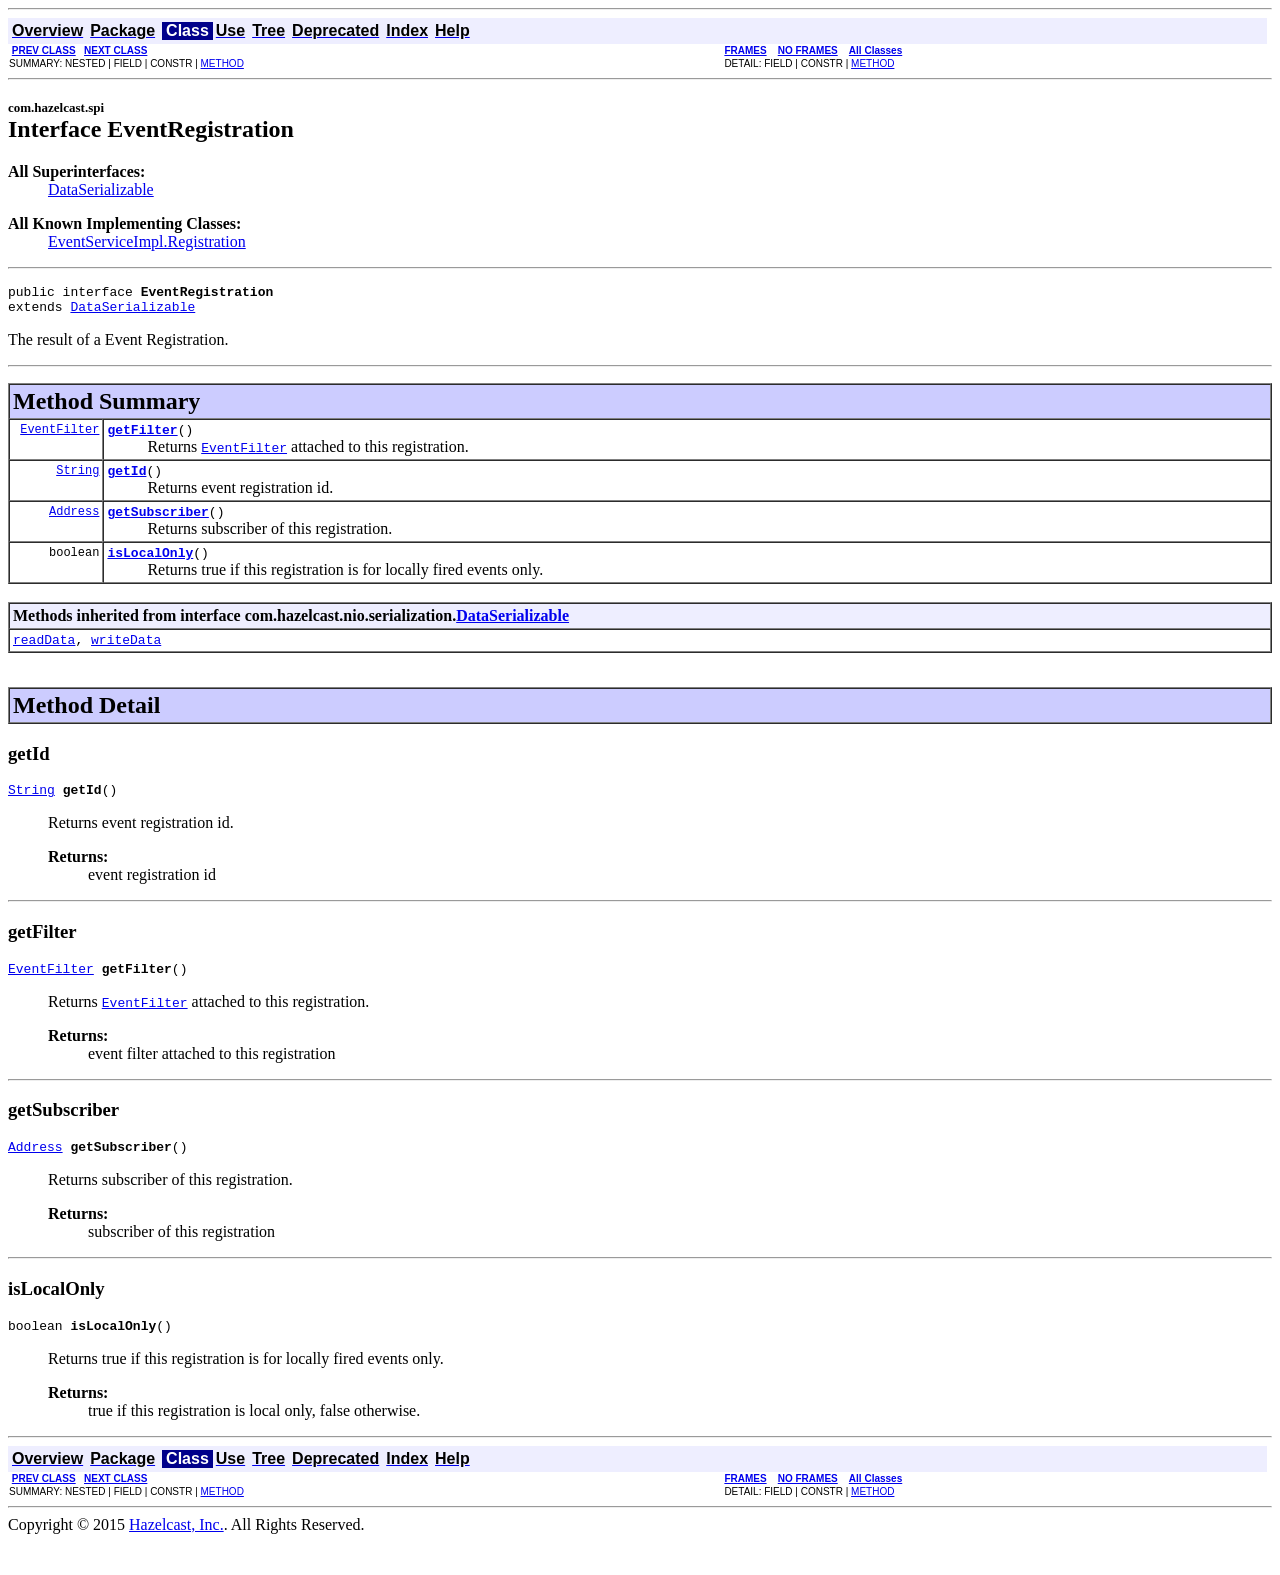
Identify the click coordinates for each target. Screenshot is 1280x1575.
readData (44, 660)
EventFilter (59, 437)
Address (74, 525)
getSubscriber (157, 526)
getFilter (142, 438)
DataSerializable (101, 189)
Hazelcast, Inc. (176, 1557)
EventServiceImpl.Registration (147, 241)
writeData (126, 660)
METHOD (222, 63)
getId (126, 482)
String (77, 481)
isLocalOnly (150, 570)
